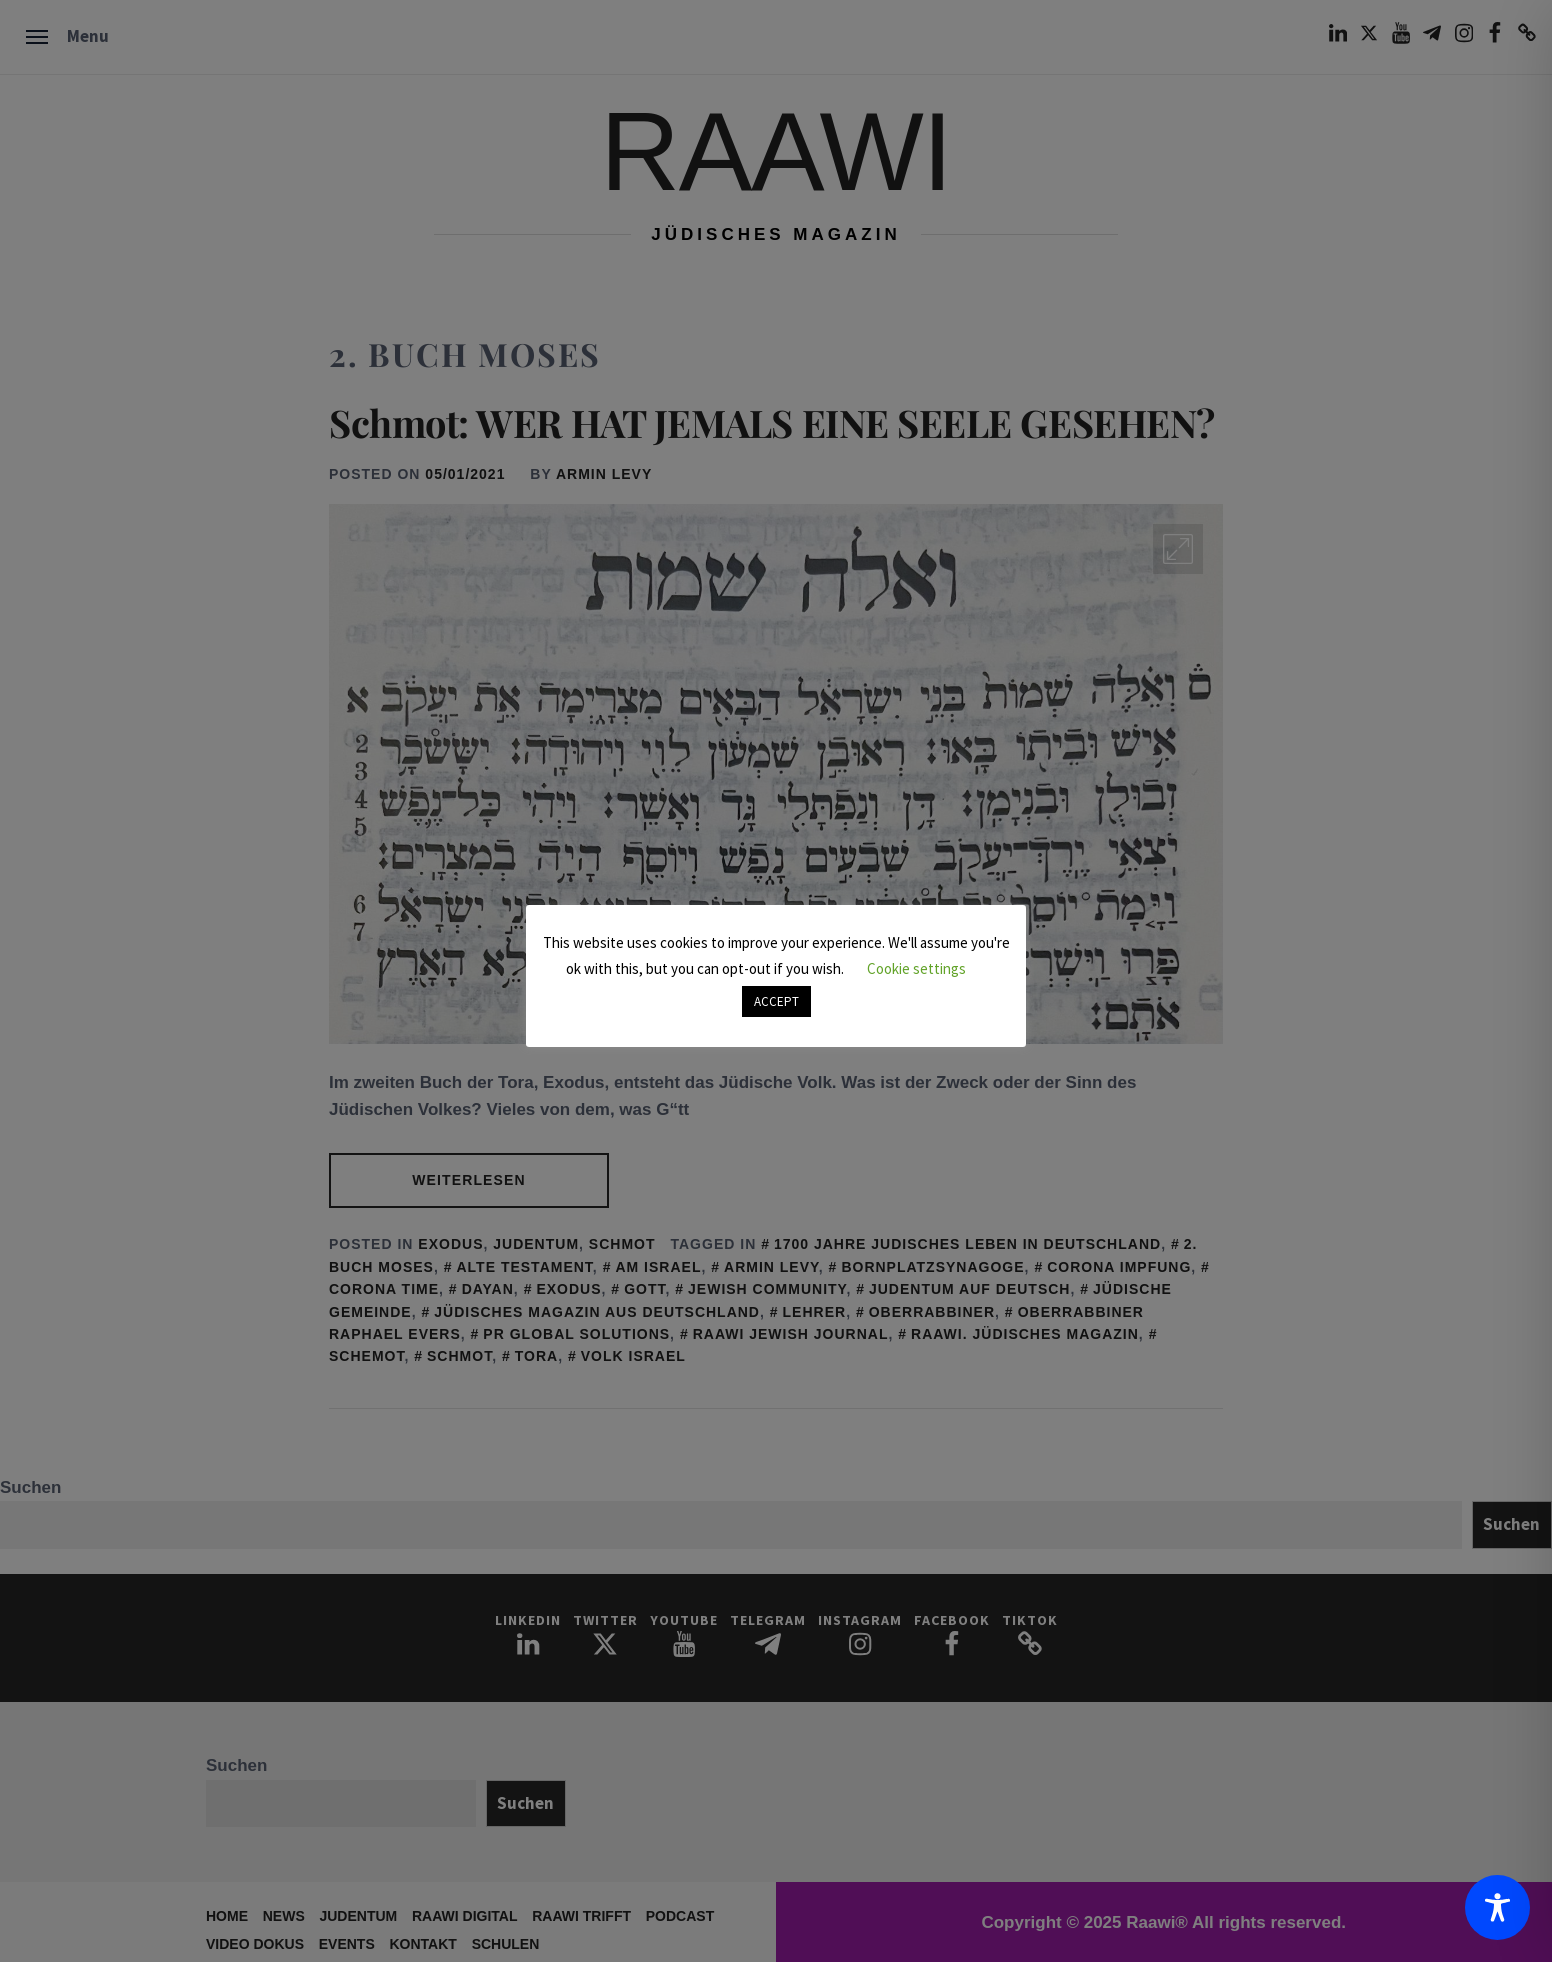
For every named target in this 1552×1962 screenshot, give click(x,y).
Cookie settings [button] (916, 968)
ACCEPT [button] (776, 1001)
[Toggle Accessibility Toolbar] (1497, 1907)
